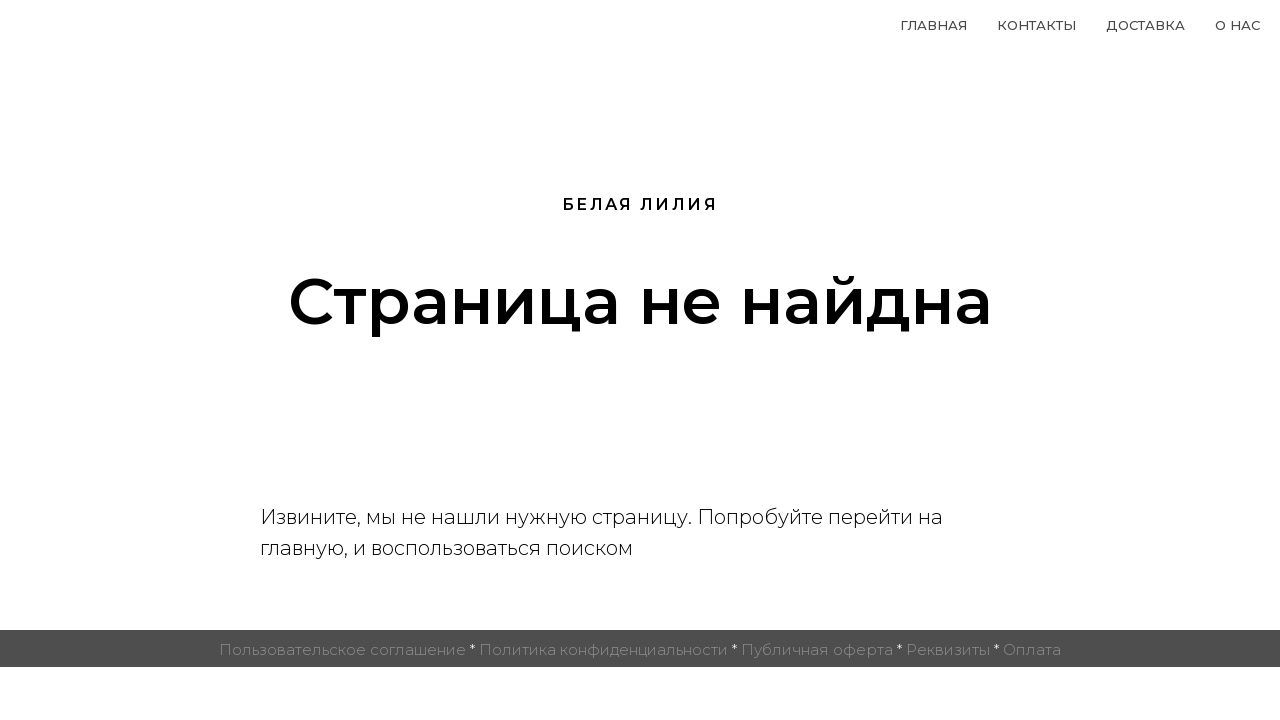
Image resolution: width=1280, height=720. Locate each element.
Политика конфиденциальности (603, 649)
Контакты (1036, 25)
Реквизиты (948, 649)
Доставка (1145, 25)
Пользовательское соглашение (342, 649)
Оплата (1032, 649)
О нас (1237, 25)
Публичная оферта (817, 649)
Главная (933, 25)
